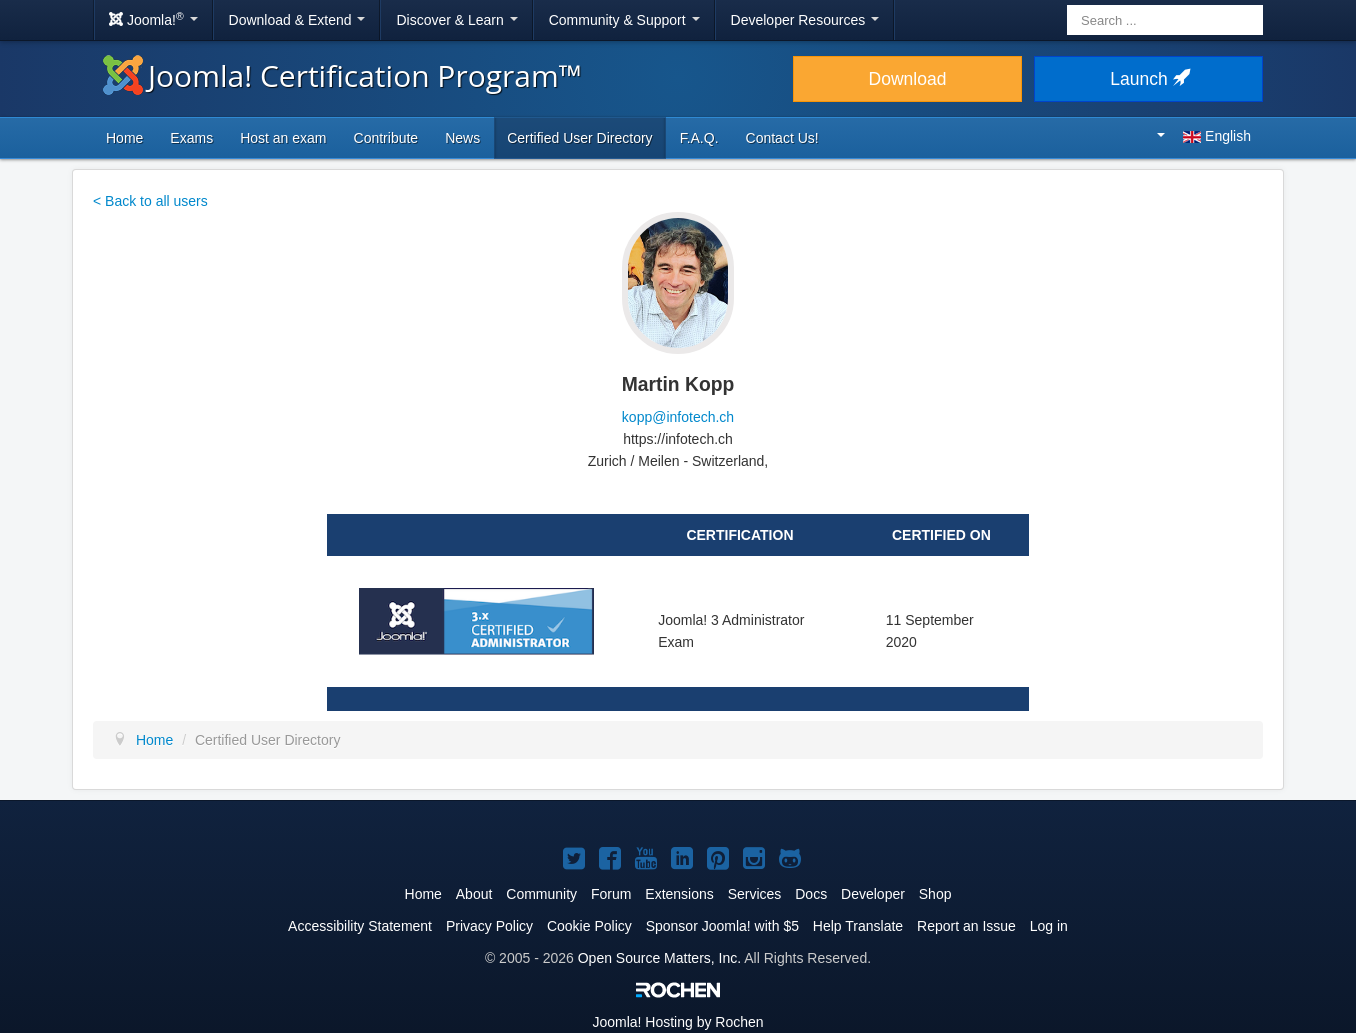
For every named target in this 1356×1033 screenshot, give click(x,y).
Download (908, 79)
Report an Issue (966, 926)
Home (124, 138)
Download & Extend (297, 20)
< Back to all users (150, 201)
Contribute (386, 138)
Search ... (1067, 5)
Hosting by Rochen (677, 1022)
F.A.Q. (699, 138)
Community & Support (624, 20)
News (462, 138)
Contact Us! (782, 138)
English (1204, 136)
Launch (1148, 79)
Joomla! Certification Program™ (342, 75)
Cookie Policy (589, 926)
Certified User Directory (579, 138)
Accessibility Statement (360, 926)
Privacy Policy (489, 926)
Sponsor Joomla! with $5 (722, 926)
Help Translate (858, 926)
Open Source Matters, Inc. (659, 958)
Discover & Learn (456, 20)
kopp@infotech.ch (678, 417)
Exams (191, 138)
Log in (1049, 926)
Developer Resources (805, 20)
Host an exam (283, 138)
